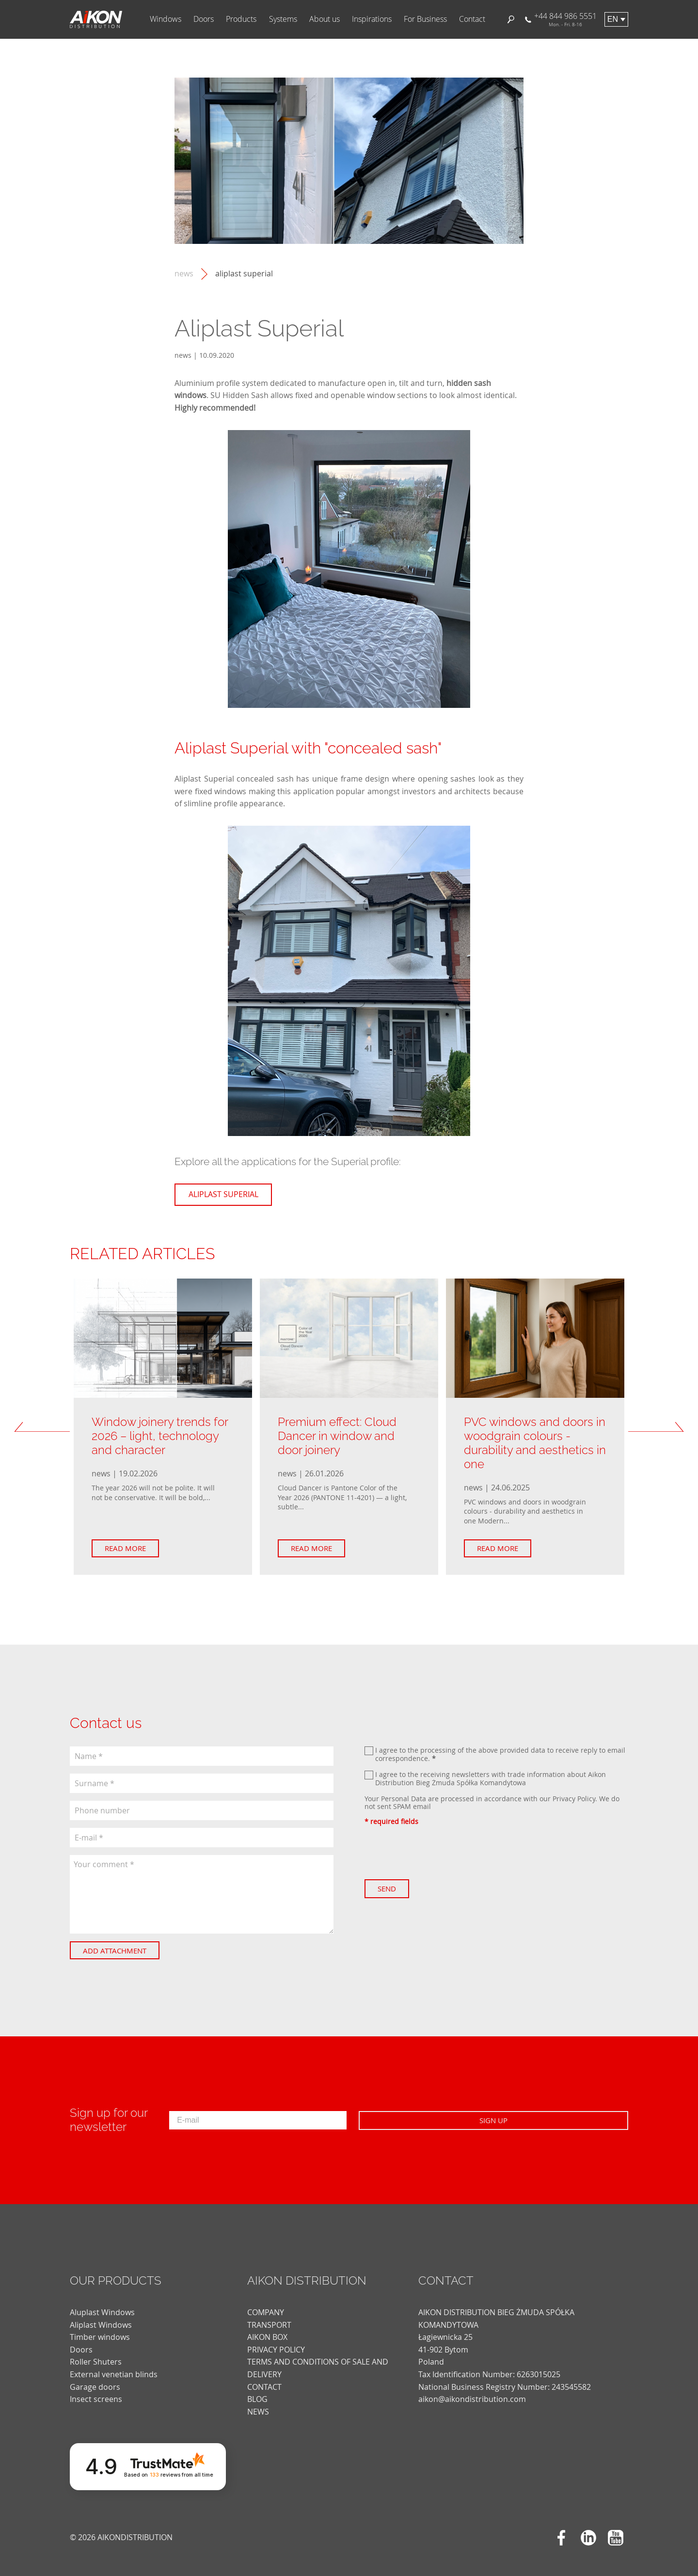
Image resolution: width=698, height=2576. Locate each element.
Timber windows (100, 2328)
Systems (283, 19)
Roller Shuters (96, 2353)
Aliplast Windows (101, 2315)
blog (257, 2390)
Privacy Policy (574, 1798)
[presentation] (438, 1853)
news (183, 273)
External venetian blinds (114, 2365)
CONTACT (264, 2377)
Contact (472, 19)
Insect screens (96, 2390)
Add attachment (124, 1950)
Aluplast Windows (102, 2303)
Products (241, 19)
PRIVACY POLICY (276, 2340)
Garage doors (95, 2377)
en (612, 19)
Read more (135, 1548)
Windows (165, 19)
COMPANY (265, 2303)
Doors (203, 19)
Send (396, 1888)
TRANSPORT (269, 2315)
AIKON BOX (267, 2328)
